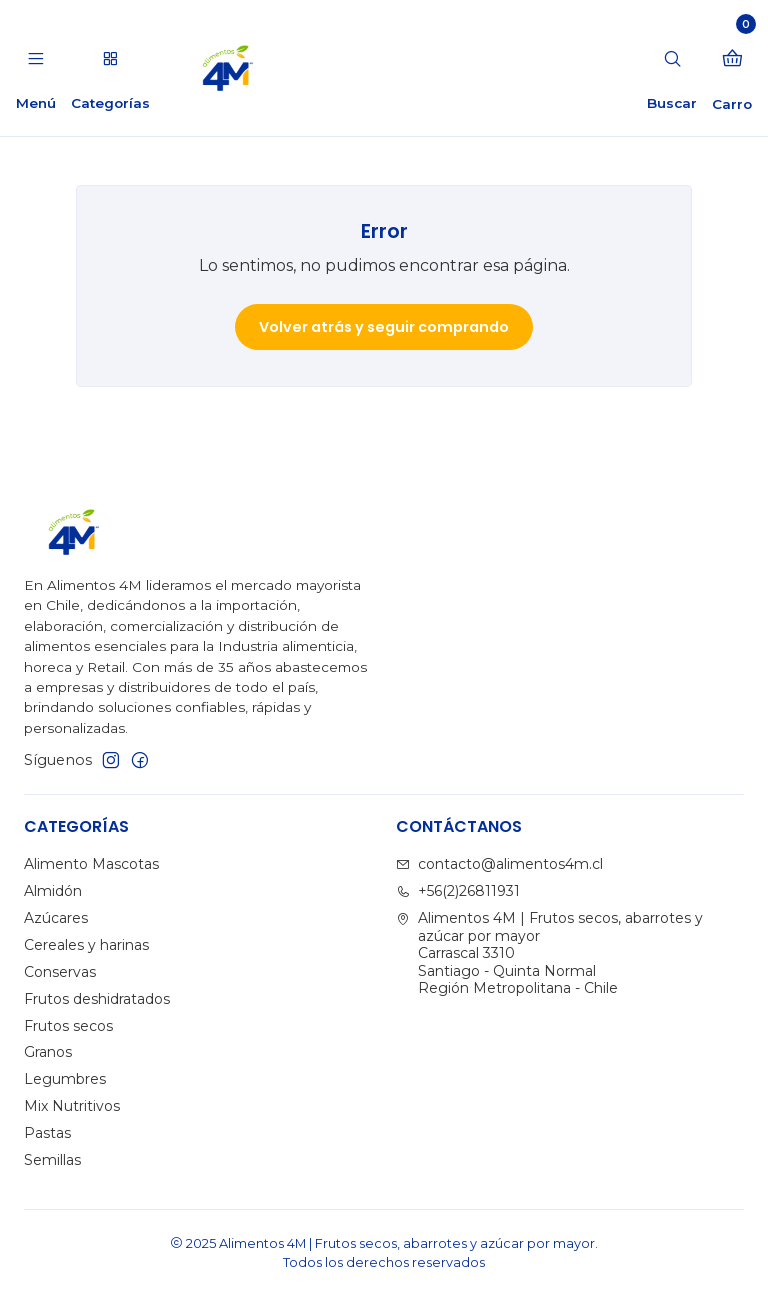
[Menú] (36, 68)
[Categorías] (109, 68)
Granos (48, 1052)
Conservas (60, 972)
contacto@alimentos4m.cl (499, 864)
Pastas (47, 1133)
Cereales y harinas (86, 945)
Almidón (53, 891)
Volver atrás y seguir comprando (384, 327)
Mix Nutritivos (72, 1106)
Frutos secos (68, 1026)
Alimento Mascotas (91, 864)
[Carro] (732, 68)
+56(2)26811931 (458, 891)
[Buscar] (672, 68)
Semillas (52, 1160)
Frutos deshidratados (97, 999)
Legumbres (65, 1079)
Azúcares (56, 918)
